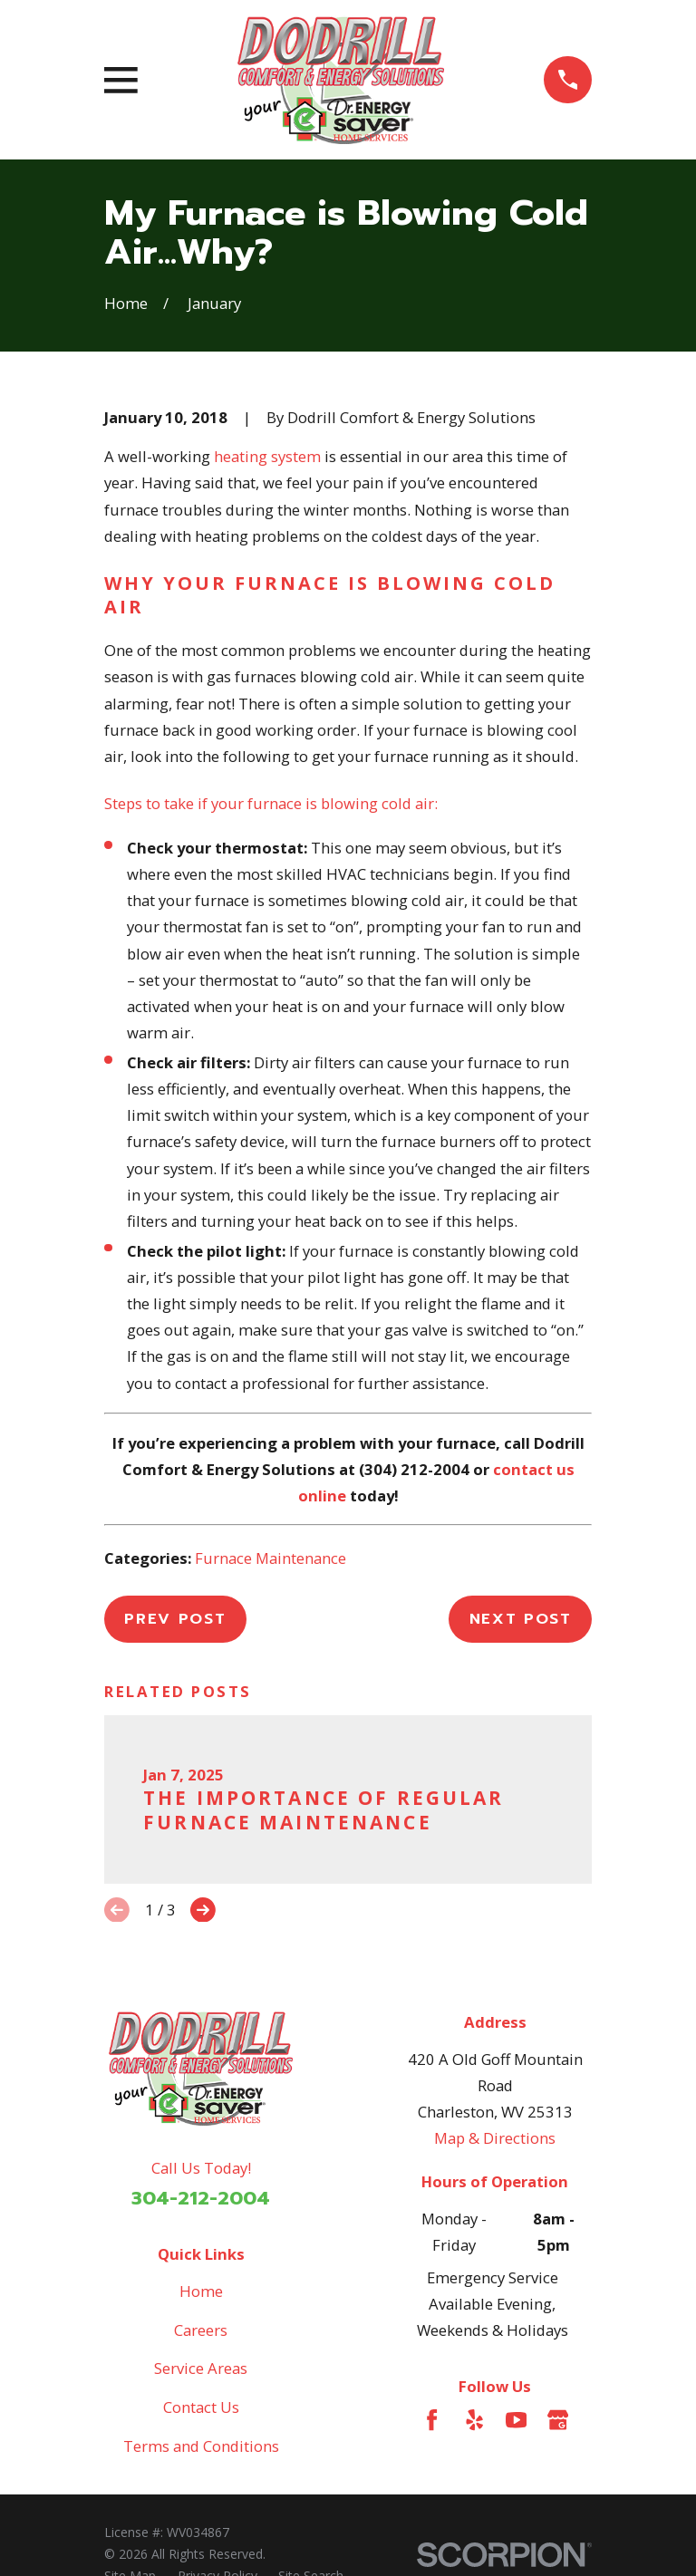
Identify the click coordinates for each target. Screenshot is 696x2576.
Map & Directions (495, 2137)
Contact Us (201, 2407)
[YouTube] (516, 2419)
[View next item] (203, 1910)
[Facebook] (431, 2419)
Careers (200, 2330)
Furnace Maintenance (270, 1558)
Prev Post (175, 1618)
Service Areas (200, 2368)
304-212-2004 (200, 2198)
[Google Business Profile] (557, 2419)
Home (201, 2291)
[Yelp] (474, 2419)
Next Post (520, 1618)
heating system (267, 456)
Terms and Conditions (201, 2446)
